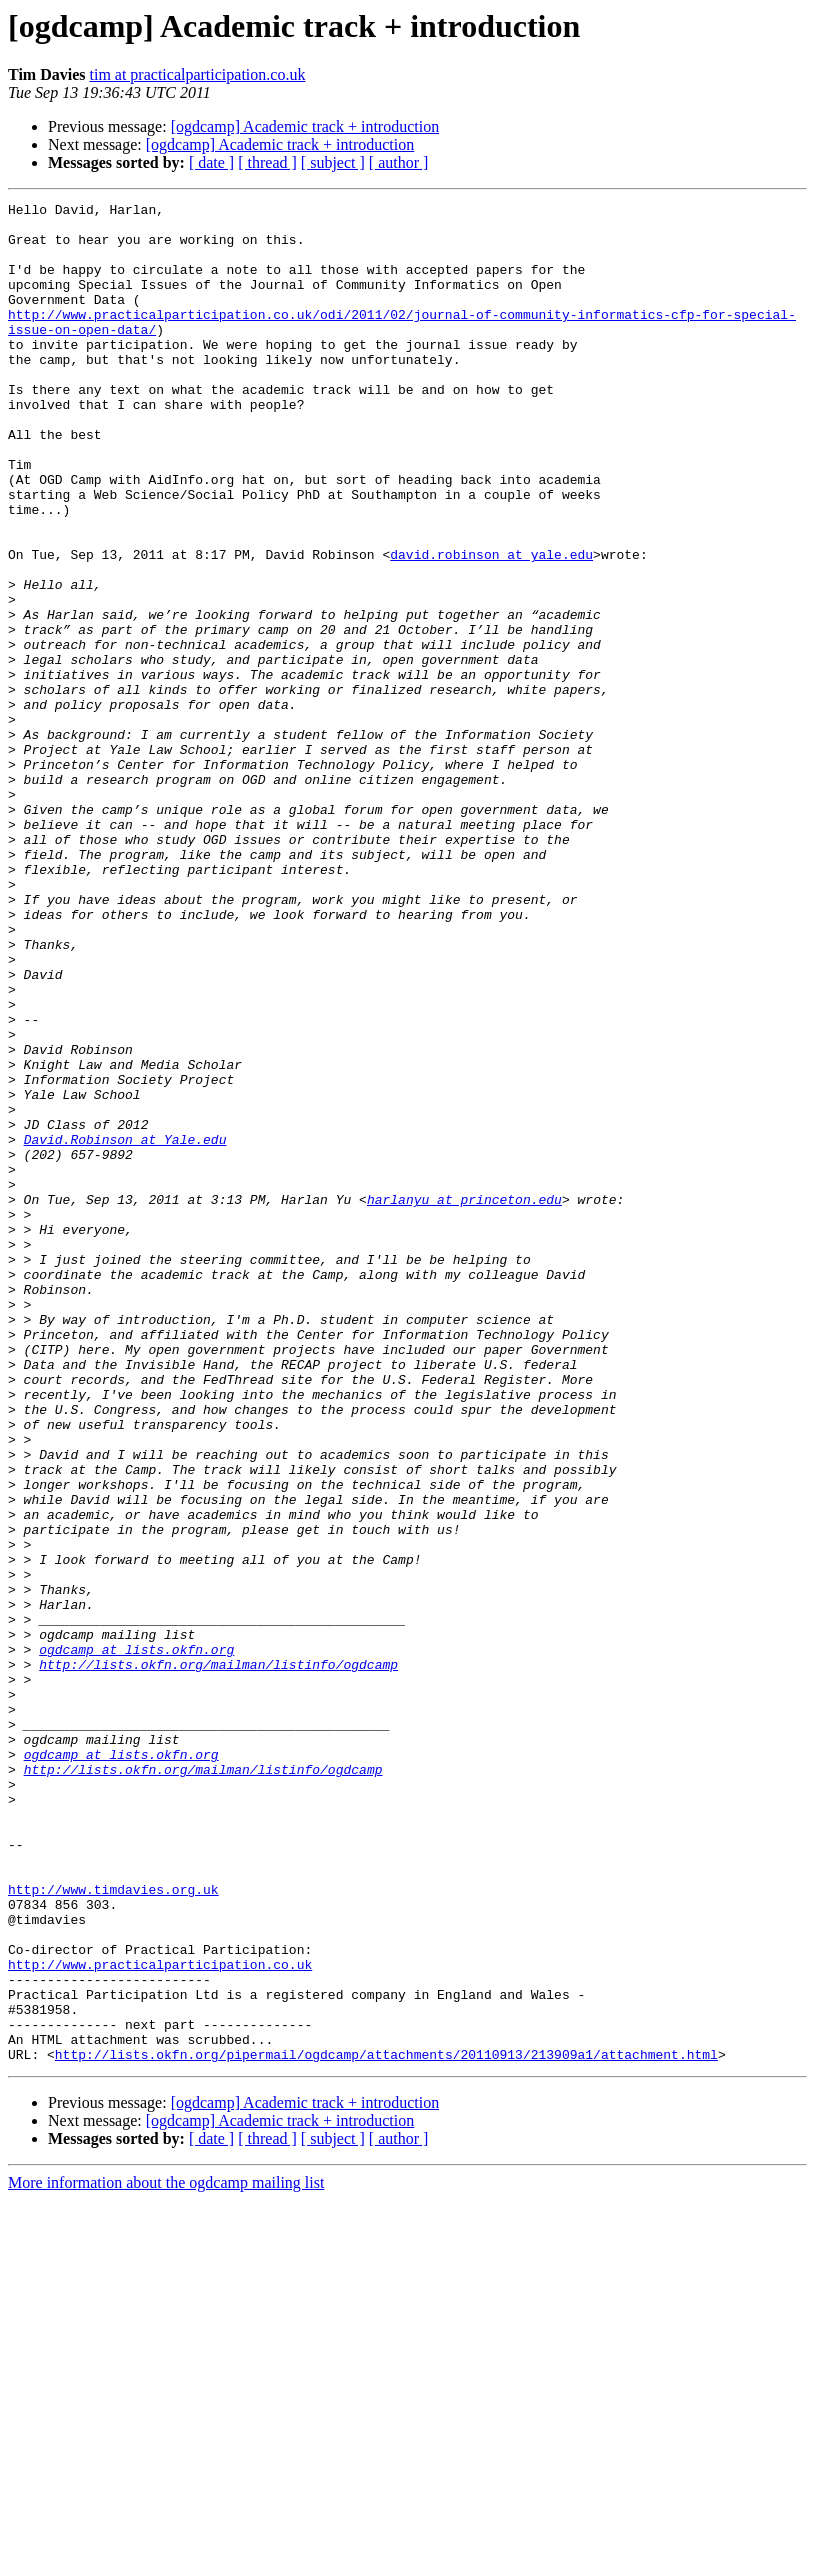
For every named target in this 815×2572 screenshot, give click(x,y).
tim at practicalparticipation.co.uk (197, 74)
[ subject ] (333, 162)
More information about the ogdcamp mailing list (166, 2554)
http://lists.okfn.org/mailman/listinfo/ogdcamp (218, 1958)
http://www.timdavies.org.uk (113, 2228)
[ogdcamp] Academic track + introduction (305, 126)
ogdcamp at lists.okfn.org (136, 1940)
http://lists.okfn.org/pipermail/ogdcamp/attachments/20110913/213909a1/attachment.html (386, 2426)
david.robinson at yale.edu (491, 626)
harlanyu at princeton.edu (464, 1400)
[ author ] (399, 162)
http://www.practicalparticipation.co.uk (160, 2318)
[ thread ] (267, 162)
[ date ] (211, 162)
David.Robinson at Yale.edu (125, 1328)
